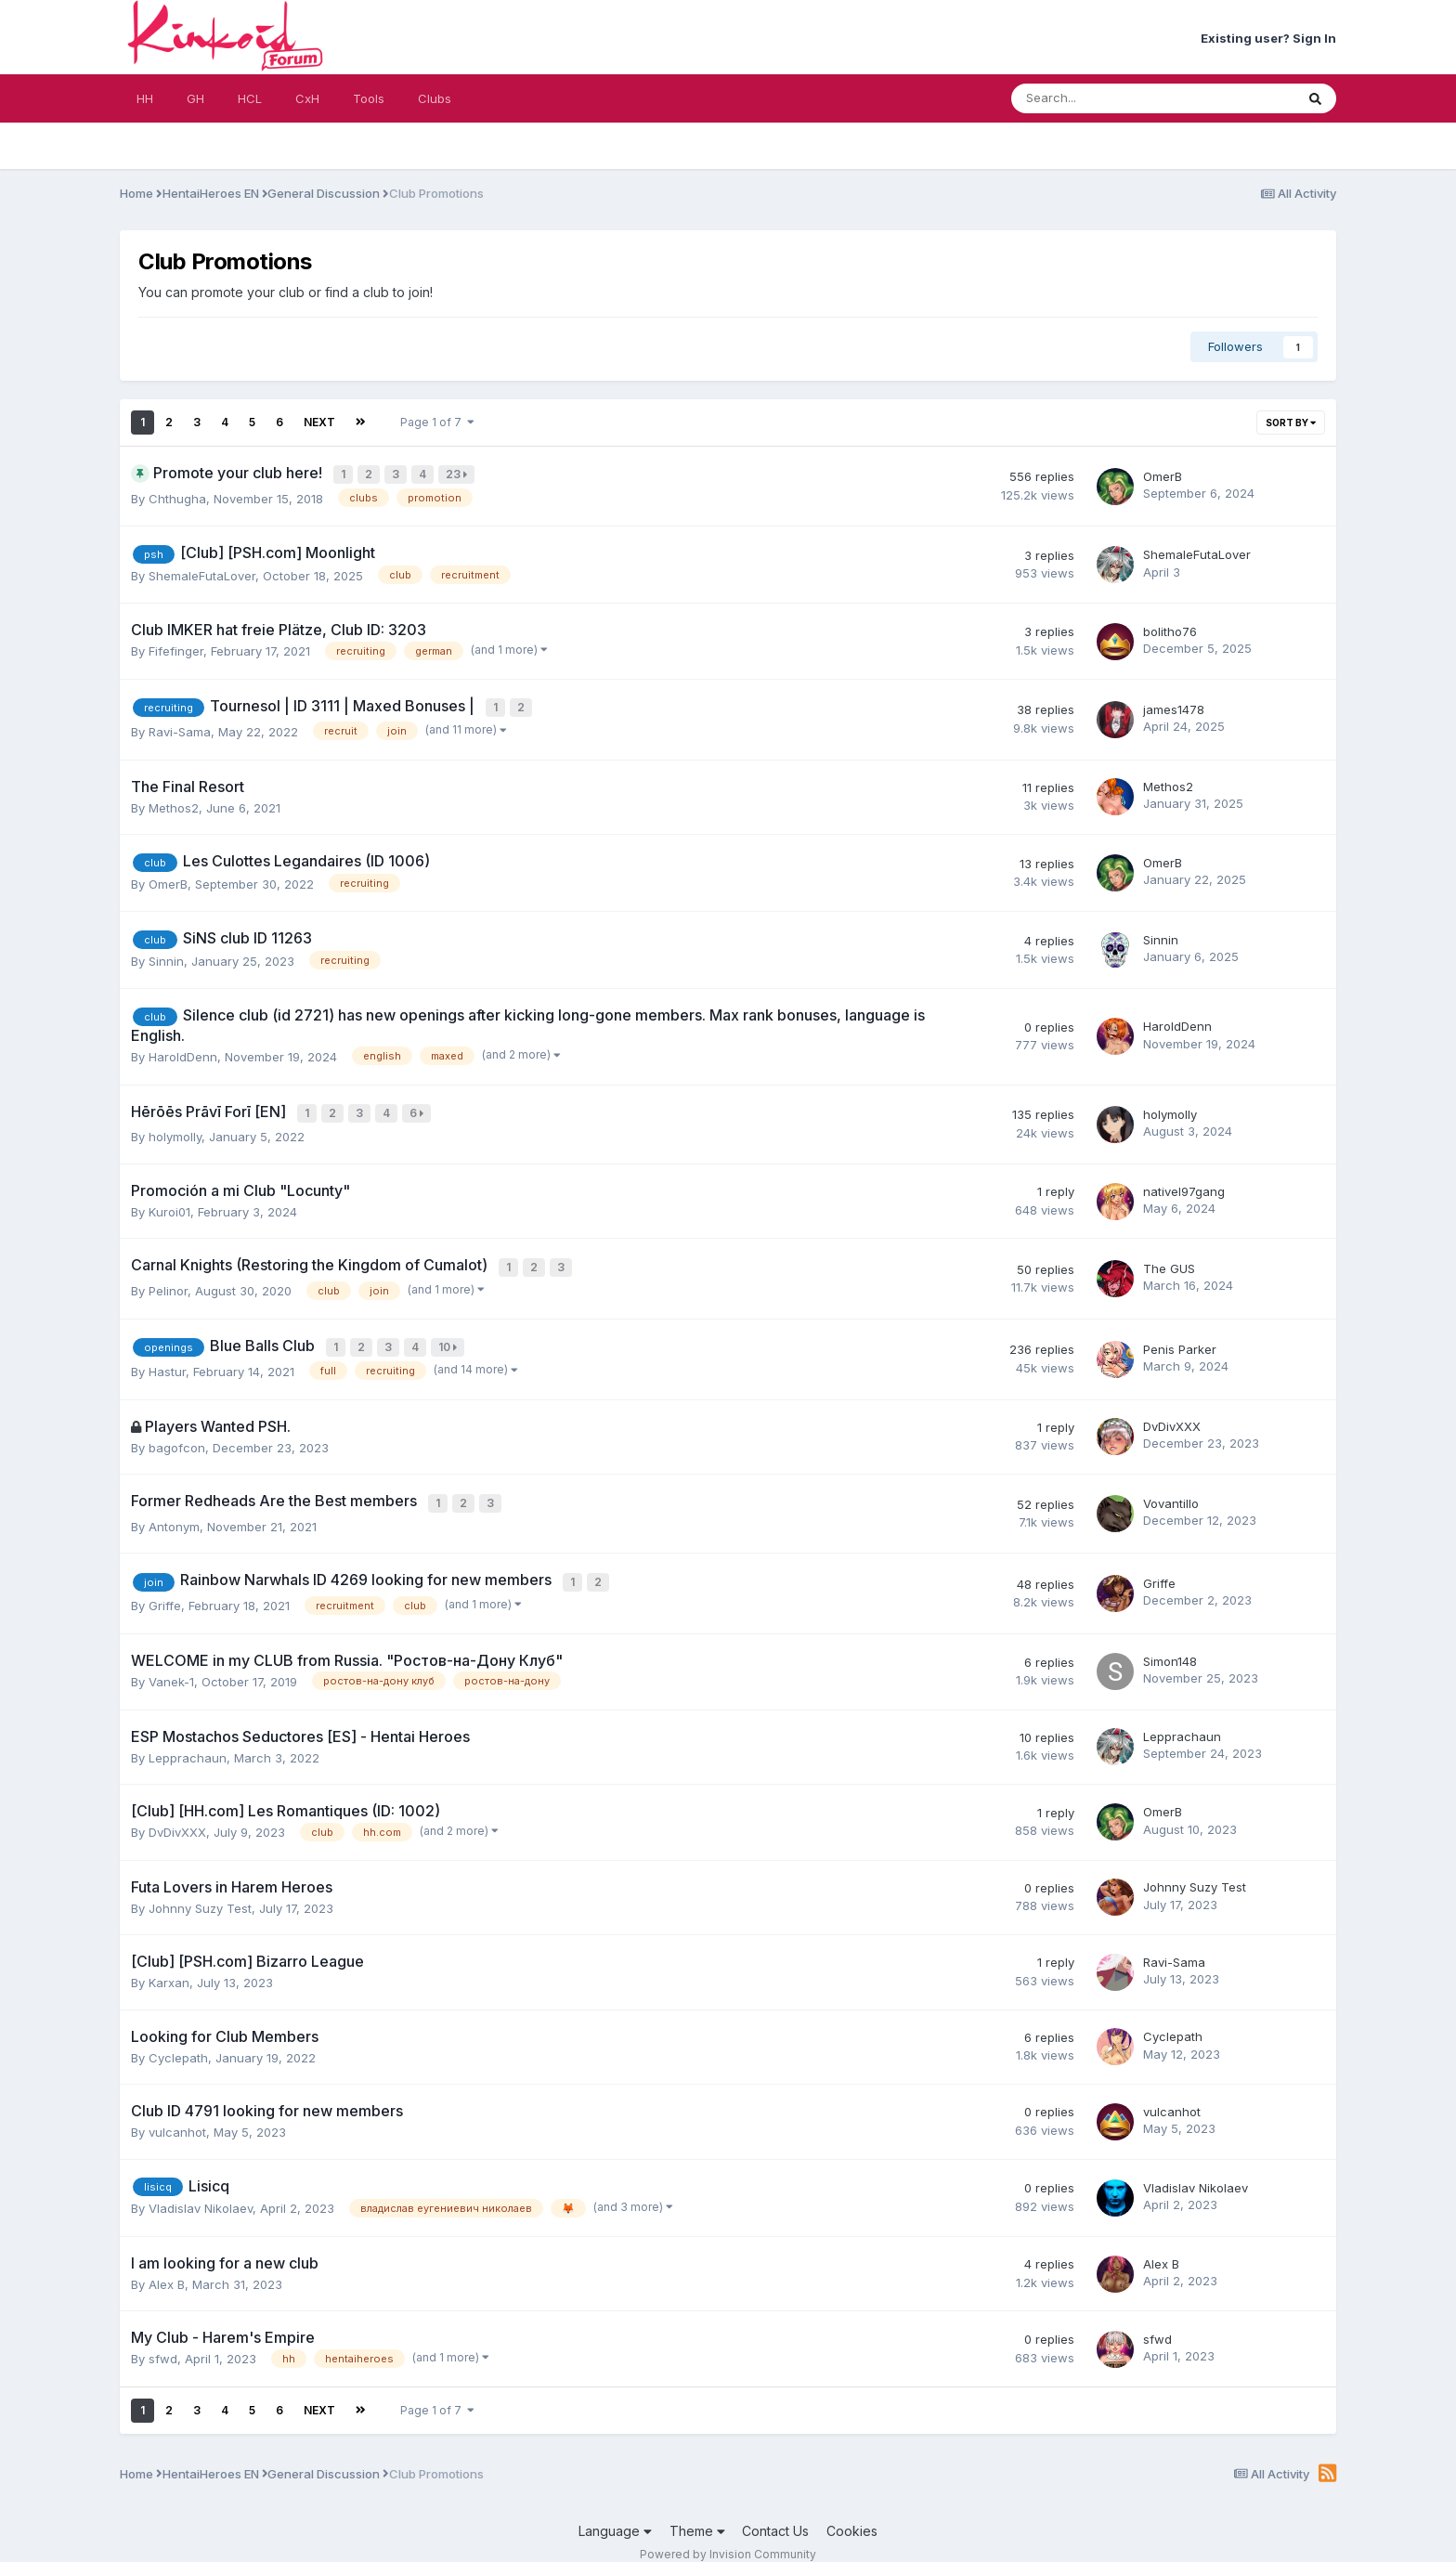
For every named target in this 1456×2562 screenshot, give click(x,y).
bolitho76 (1170, 628)
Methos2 (174, 802)
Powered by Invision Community (728, 2535)
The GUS (1169, 1259)
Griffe (165, 1587)
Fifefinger (176, 648)
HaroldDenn (183, 1051)
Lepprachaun (188, 1738)
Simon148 (1170, 1641)
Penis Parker (1179, 1336)
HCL (250, 98)
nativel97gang (1184, 1183)
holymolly (175, 1129)
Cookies (852, 2511)
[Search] (1104, 98)
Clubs (434, 98)
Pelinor (168, 1280)
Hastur (167, 1357)
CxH (307, 98)
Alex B (167, 2264)
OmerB (1162, 474)
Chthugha (177, 495)
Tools (368, 98)
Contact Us (775, 2511)
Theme (697, 2511)
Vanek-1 (171, 1662)
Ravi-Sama (180, 726)
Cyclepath (178, 2038)
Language (615, 2511)
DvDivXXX (1172, 1412)
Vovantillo (1171, 1488)
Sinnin (166, 955)
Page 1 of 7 (437, 422)
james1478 (1173, 704)
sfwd (163, 2339)
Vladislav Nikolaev (201, 2188)
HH (144, 98)
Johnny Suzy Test (200, 1888)
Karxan (169, 1963)
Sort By (1291, 422)
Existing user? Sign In (1268, 38)
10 (450, 1336)
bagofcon (177, 1433)
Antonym (174, 1509)
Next (319, 422)
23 (459, 474)
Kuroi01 (169, 1203)
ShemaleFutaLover (202, 573)
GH (195, 98)
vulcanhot (177, 2112)
